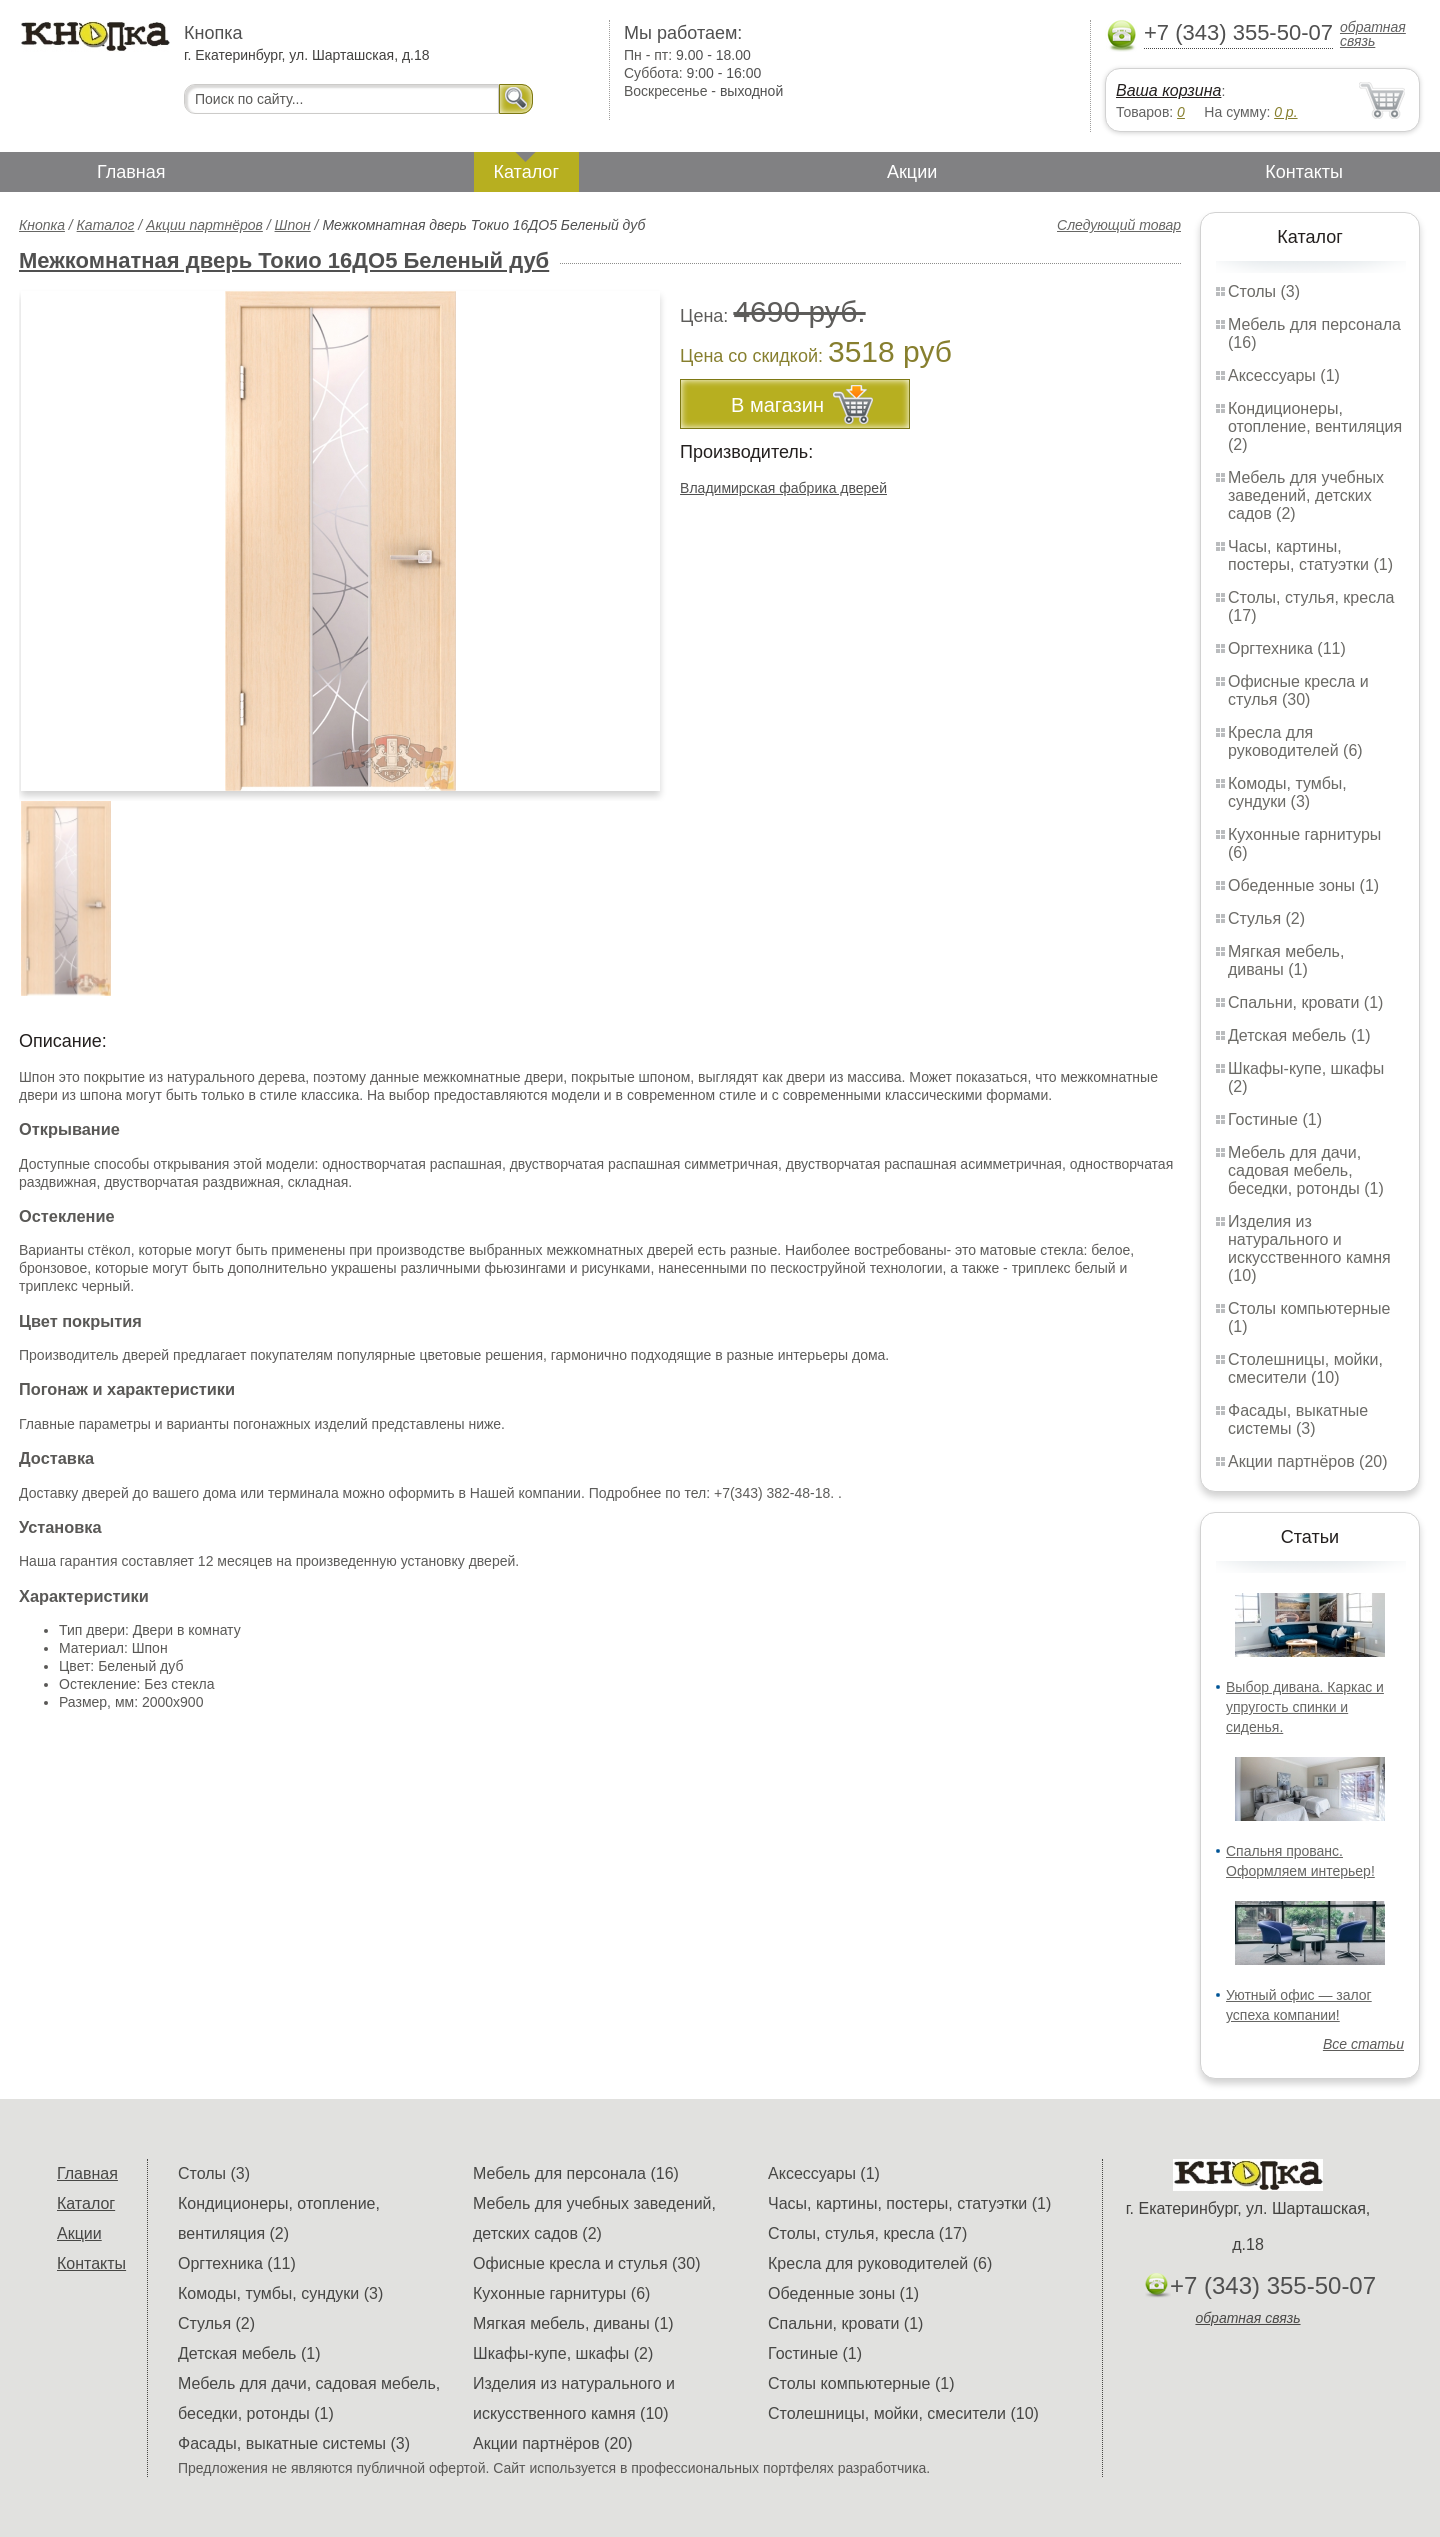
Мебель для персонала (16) (576, 2173)
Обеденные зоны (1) (1303, 885)
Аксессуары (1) (1284, 375)
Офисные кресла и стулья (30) (1298, 690)
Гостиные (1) (1275, 1119)
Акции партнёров (204, 225)
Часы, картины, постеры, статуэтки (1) (1310, 555)
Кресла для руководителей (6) (1295, 741)
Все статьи (1363, 2044)
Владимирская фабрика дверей (783, 488)
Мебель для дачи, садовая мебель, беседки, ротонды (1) (1306, 1170)
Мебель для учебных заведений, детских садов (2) (1306, 495)
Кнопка (42, 225)
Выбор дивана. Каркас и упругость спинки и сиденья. (1305, 1707)
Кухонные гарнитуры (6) (561, 2293)
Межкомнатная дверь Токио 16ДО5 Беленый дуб (284, 260)
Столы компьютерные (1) (861, 2383)
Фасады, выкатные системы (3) (1298, 1419)
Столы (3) (1264, 291)
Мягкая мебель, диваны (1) (1286, 960)
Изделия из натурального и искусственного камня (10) (1309, 1248)
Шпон (293, 225)
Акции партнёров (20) (1308, 1461)
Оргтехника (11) (1287, 648)
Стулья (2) (1266, 918)
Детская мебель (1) (1299, 1035)
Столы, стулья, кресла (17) (867, 2233)
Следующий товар (1119, 225)
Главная (131, 172)
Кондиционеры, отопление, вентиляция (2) (1315, 426)
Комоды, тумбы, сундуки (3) (1287, 792)
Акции (912, 172)
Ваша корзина (1168, 90)
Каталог (526, 172)
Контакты (1304, 172)
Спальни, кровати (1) (1305, 1002)
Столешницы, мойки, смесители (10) (1305, 1368)
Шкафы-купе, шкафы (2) (563, 2353)
